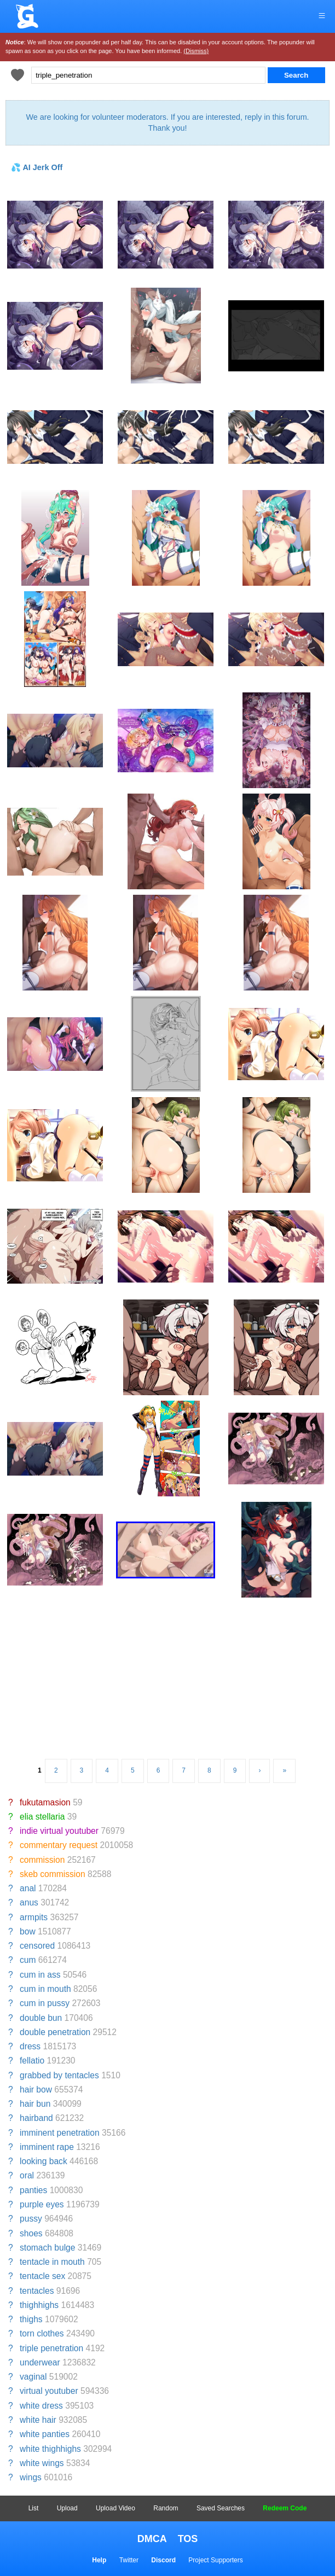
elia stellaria (42, 1816)
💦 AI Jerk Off (36, 167)
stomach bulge (47, 2247)
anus (29, 1902)
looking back (43, 2161)
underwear (40, 2362)
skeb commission (52, 1874)
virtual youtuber (49, 2391)
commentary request (58, 1845)
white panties (45, 2434)
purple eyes (42, 2204)
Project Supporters (215, 2560)
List (33, 2508)
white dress (41, 2405)
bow (28, 1931)
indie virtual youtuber (59, 1830)
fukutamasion (45, 1802)
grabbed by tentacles (59, 2075)
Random (165, 2508)
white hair (38, 2420)
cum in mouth (45, 1989)
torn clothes (42, 2333)
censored (37, 1945)
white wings (42, 2463)
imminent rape (47, 2147)
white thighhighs (50, 2448)
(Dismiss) (196, 51)
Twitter (128, 2560)
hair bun (35, 2103)
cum (28, 1960)
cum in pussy (45, 2003)
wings (31, 2477)
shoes (31, 2233)
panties (33, 2190)
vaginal (33, 2376)
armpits (34, 1917)
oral (27, 2175)
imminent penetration (60, 2132)
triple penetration (51, 2348)
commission (42, 1859)
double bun (41, 2018)
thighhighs (39, 2305)
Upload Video (115, 2508)
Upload (67, 2508)
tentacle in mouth (52, 2261)
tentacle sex (42, 2276)
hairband (36, 2118)
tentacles (37, 2290)
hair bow (36, 2089)
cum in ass (40, 1974)
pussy (31, 2218)
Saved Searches (221, 2508)
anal (28, 1888)
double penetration (55, 2032)
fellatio (32, 2060)
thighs (31, 2319)
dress (30, 2046)
